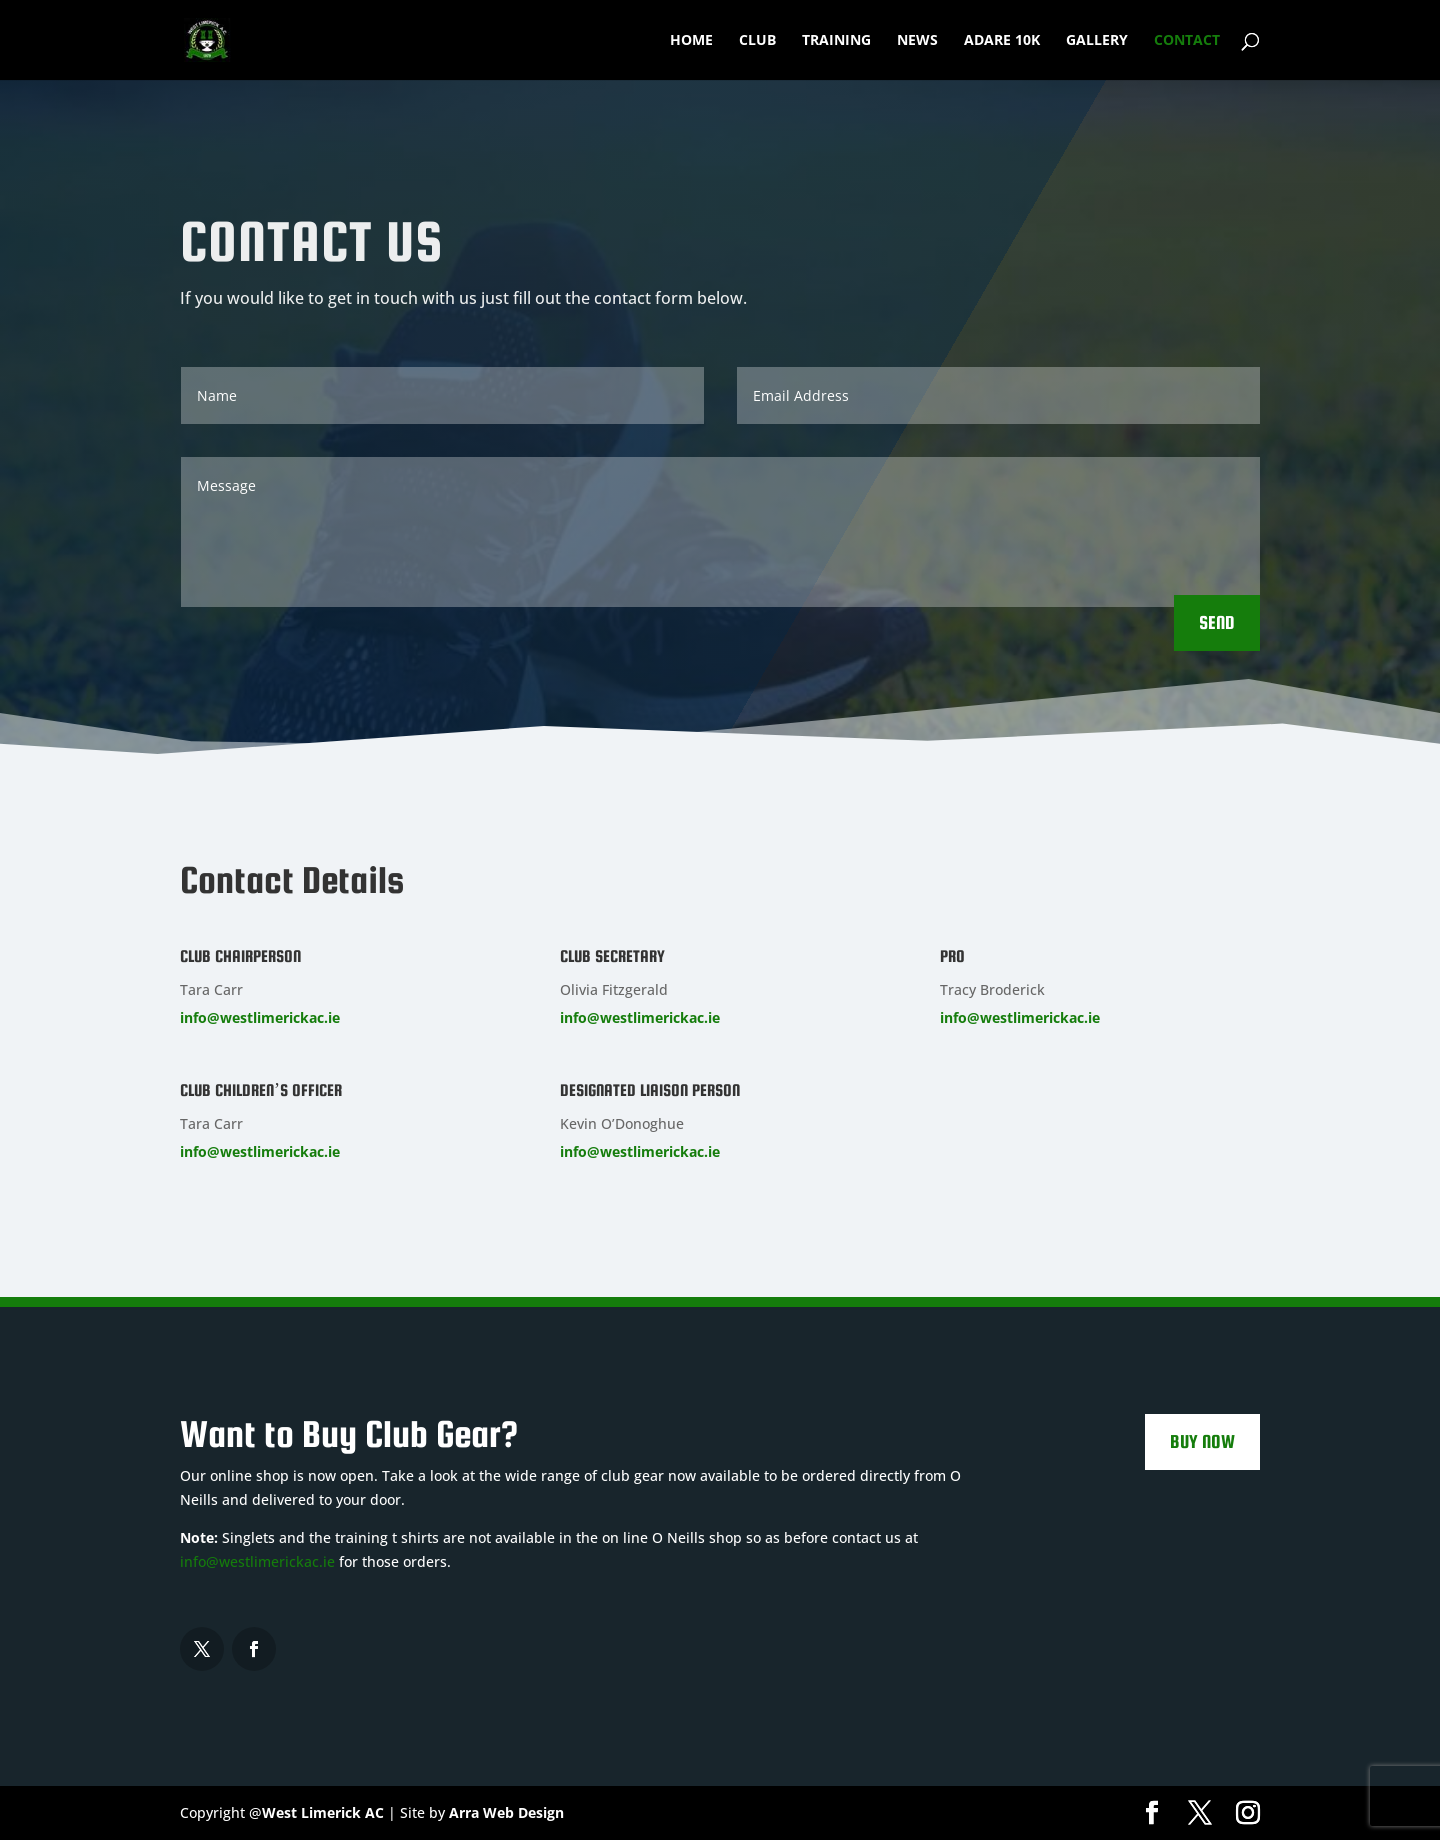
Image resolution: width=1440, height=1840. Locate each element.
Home (691, 41)
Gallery (1097, 41)
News (917, 41)
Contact (1187, 41)
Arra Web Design (506, 1812)
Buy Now (1202, 1441)
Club (757, 41)
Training (836, 41)
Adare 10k (1002, 41)
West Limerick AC (323, 1812)
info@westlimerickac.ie (260, 1017)
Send (1217, 622)
